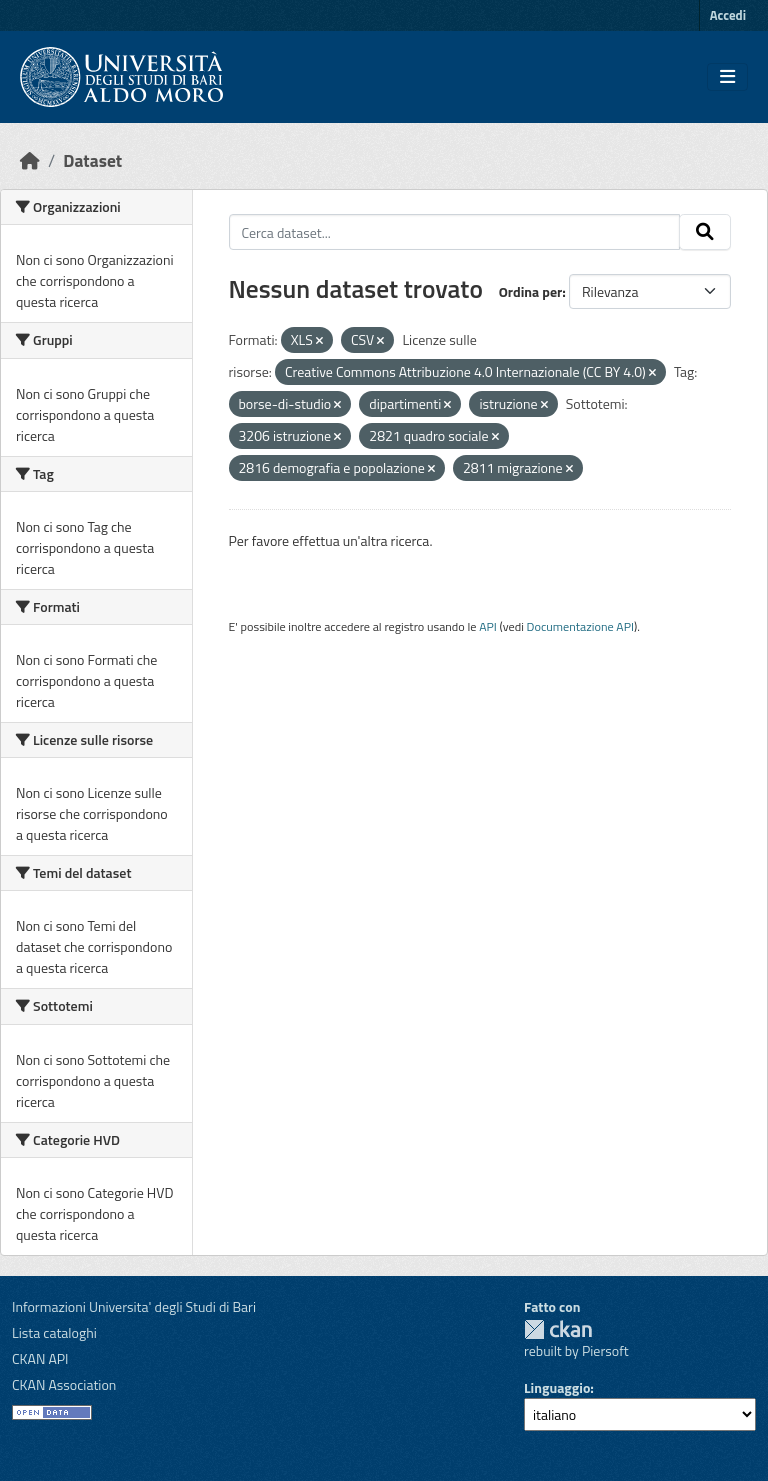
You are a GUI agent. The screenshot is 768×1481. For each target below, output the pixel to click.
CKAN (558, 1329)
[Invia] (705, 232)
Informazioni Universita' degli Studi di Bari (134, 1306)
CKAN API (40, 1358)
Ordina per (531, 291)
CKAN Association (64, 1384)
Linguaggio (557, 1387)
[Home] (30, 160)
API (488, 626)
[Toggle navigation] (727, 77)
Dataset (92, 160)
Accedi (728, 15)
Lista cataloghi (54, 1332)
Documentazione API (580, 626)
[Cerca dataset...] (455, 232)
